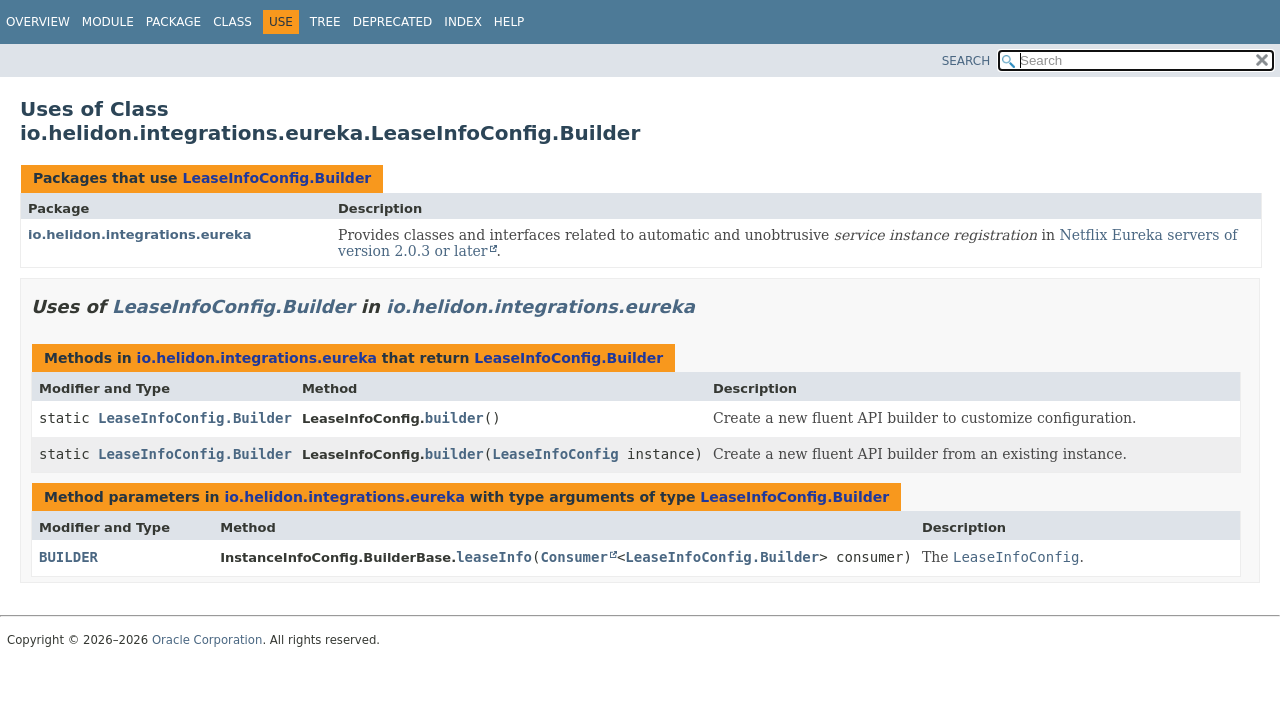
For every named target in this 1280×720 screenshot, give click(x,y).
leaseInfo (494, 557)
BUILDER (68, 557)
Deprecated (393, 22)
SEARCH (966, 61)
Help (509, 22)
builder (454, 418)
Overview (38, 22)
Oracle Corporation (207, 640)
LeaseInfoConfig (555, 454)
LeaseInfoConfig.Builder (276, 178)
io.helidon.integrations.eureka (140, 234)
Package (173, 22)
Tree (325, 22)
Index (463, 22)
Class (232, 22)
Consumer (573, 557)
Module (108, 22)
